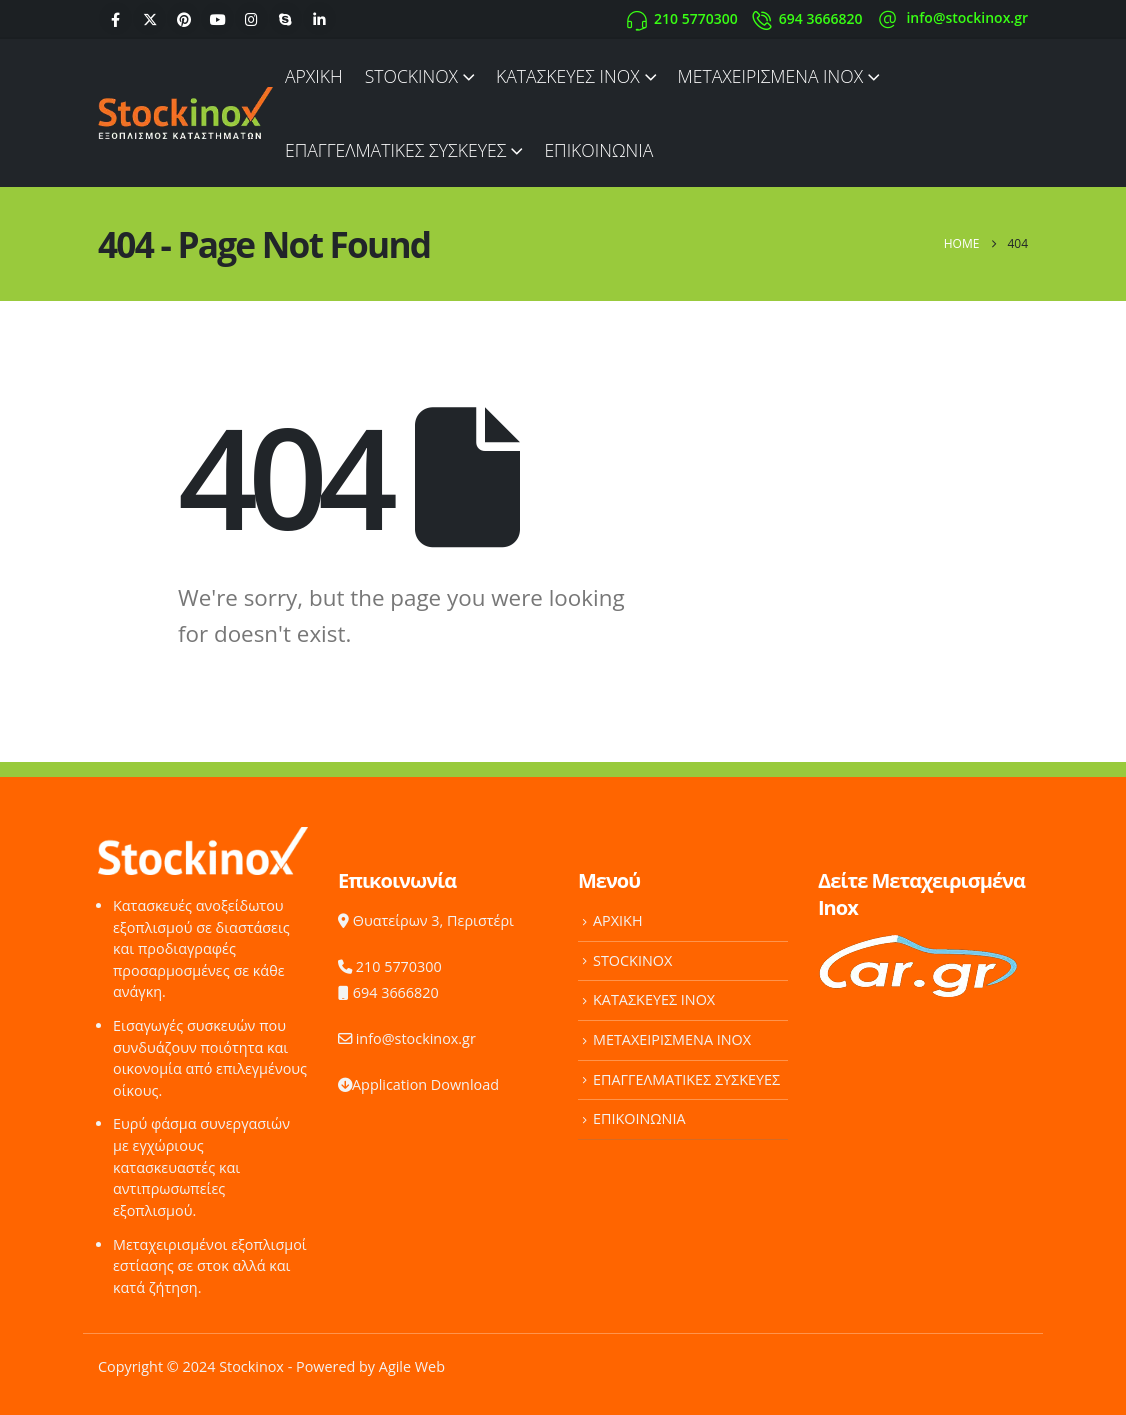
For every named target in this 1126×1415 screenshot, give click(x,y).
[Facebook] (115, 18)
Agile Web (412, 1366)
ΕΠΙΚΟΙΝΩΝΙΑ (598, 150)
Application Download (418, 1084)
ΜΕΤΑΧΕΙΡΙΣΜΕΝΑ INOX (770, 76)
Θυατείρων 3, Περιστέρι (426, 920)
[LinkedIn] (319, 18)
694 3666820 (388, 992)
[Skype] (285, 18)
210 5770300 (390, 966)
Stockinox (251, 1366)
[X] (149, 18)
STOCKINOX (411, 76)
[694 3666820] (807, 19)
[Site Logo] (185, 113)
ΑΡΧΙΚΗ (314, 76)
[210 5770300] (682, 19)
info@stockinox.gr (407, 1038)
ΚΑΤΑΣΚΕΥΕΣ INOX (568, 76)
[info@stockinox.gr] (952, 19)
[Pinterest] (183, 18)
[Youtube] (217, 18)
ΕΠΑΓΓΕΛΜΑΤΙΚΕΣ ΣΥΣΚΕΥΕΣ (395, 150)
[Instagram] (251, 18)
